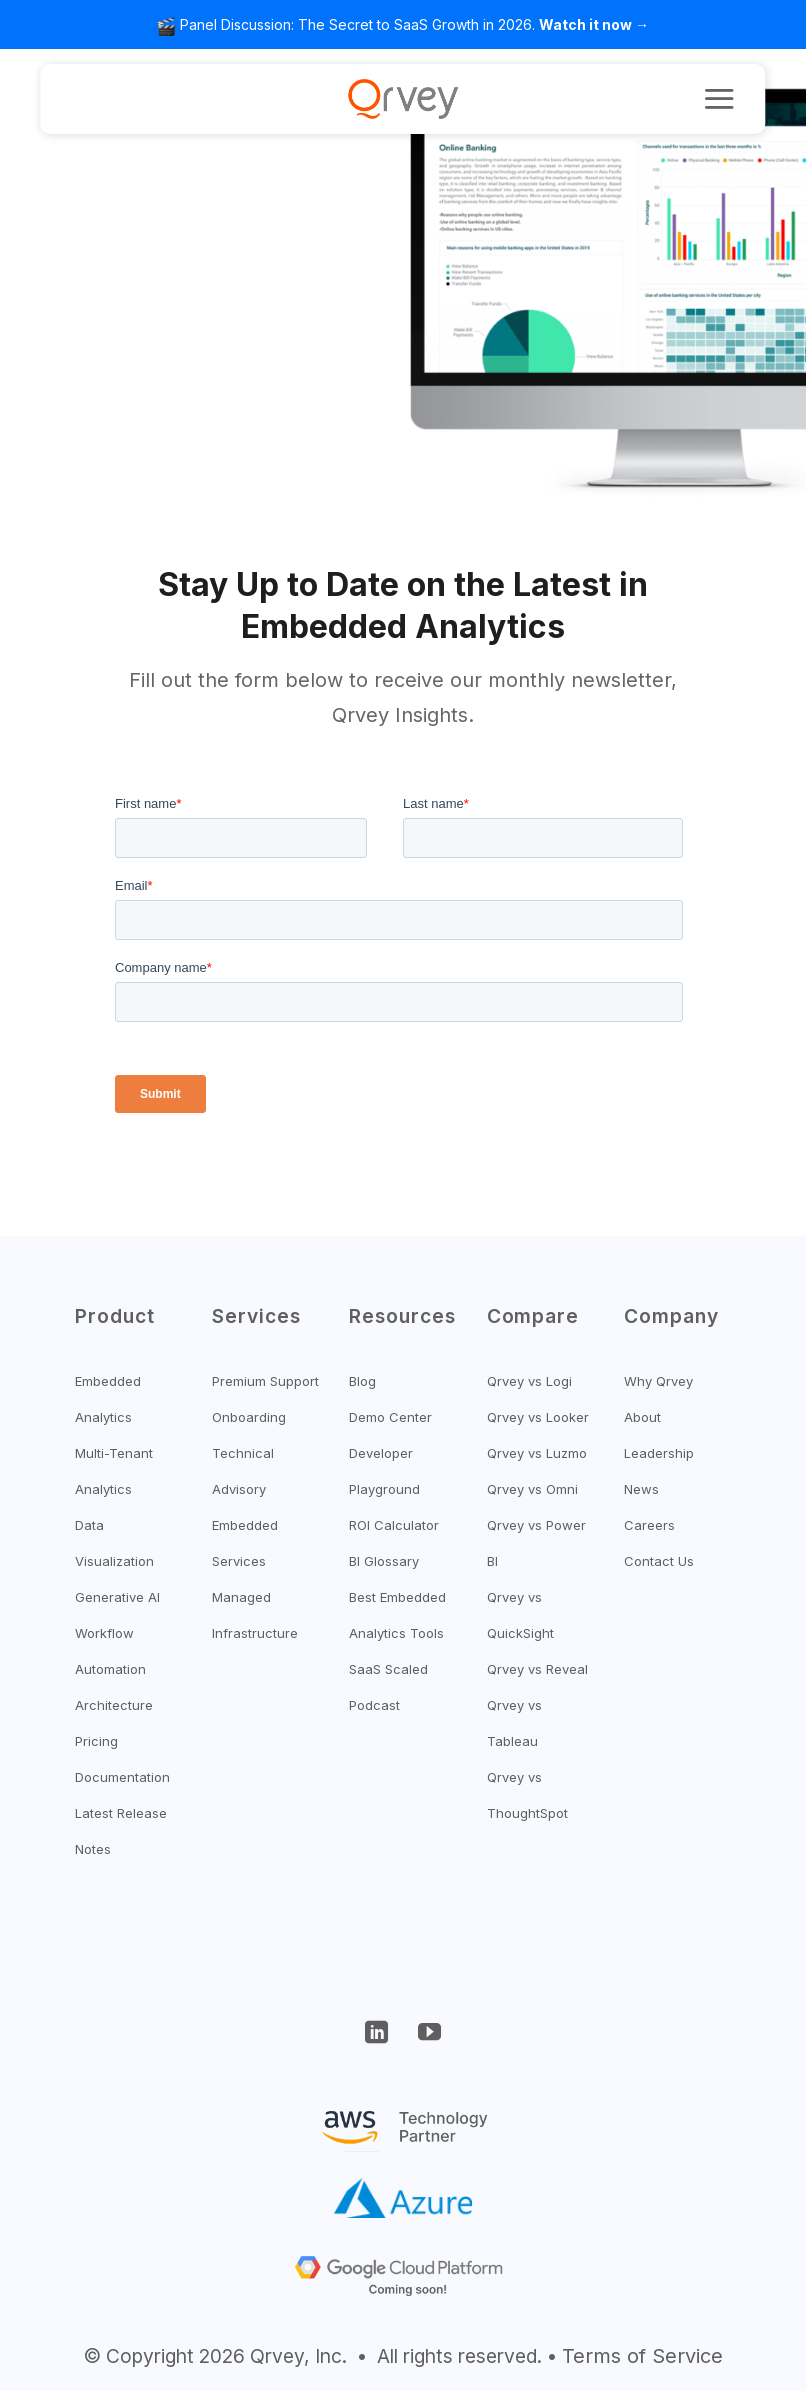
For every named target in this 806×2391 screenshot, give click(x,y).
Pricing (96, 1741)
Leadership (659, 1453)
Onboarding (249, 1417)
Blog (362, 1381)
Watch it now (585, 24)
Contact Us (659, 1561)
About (642, 1417)
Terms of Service (642, 2356)
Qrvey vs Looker (538, 1417)
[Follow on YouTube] (429, 2035)
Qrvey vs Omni (532, 1489)
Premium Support (265, 1381)
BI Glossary (384, 1561)
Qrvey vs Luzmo (537, 1453)
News (641, 1489)
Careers (649, 1525)
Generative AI (117, 1597)
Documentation (122, 1777)
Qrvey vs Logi (529, 1381)
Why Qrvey (658, 1381)
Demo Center (390, 1417)
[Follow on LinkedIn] (377, 2035)
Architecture (114, 1705)
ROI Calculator (394, 1525)
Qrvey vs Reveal (537, 1669)
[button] (719, 98)
